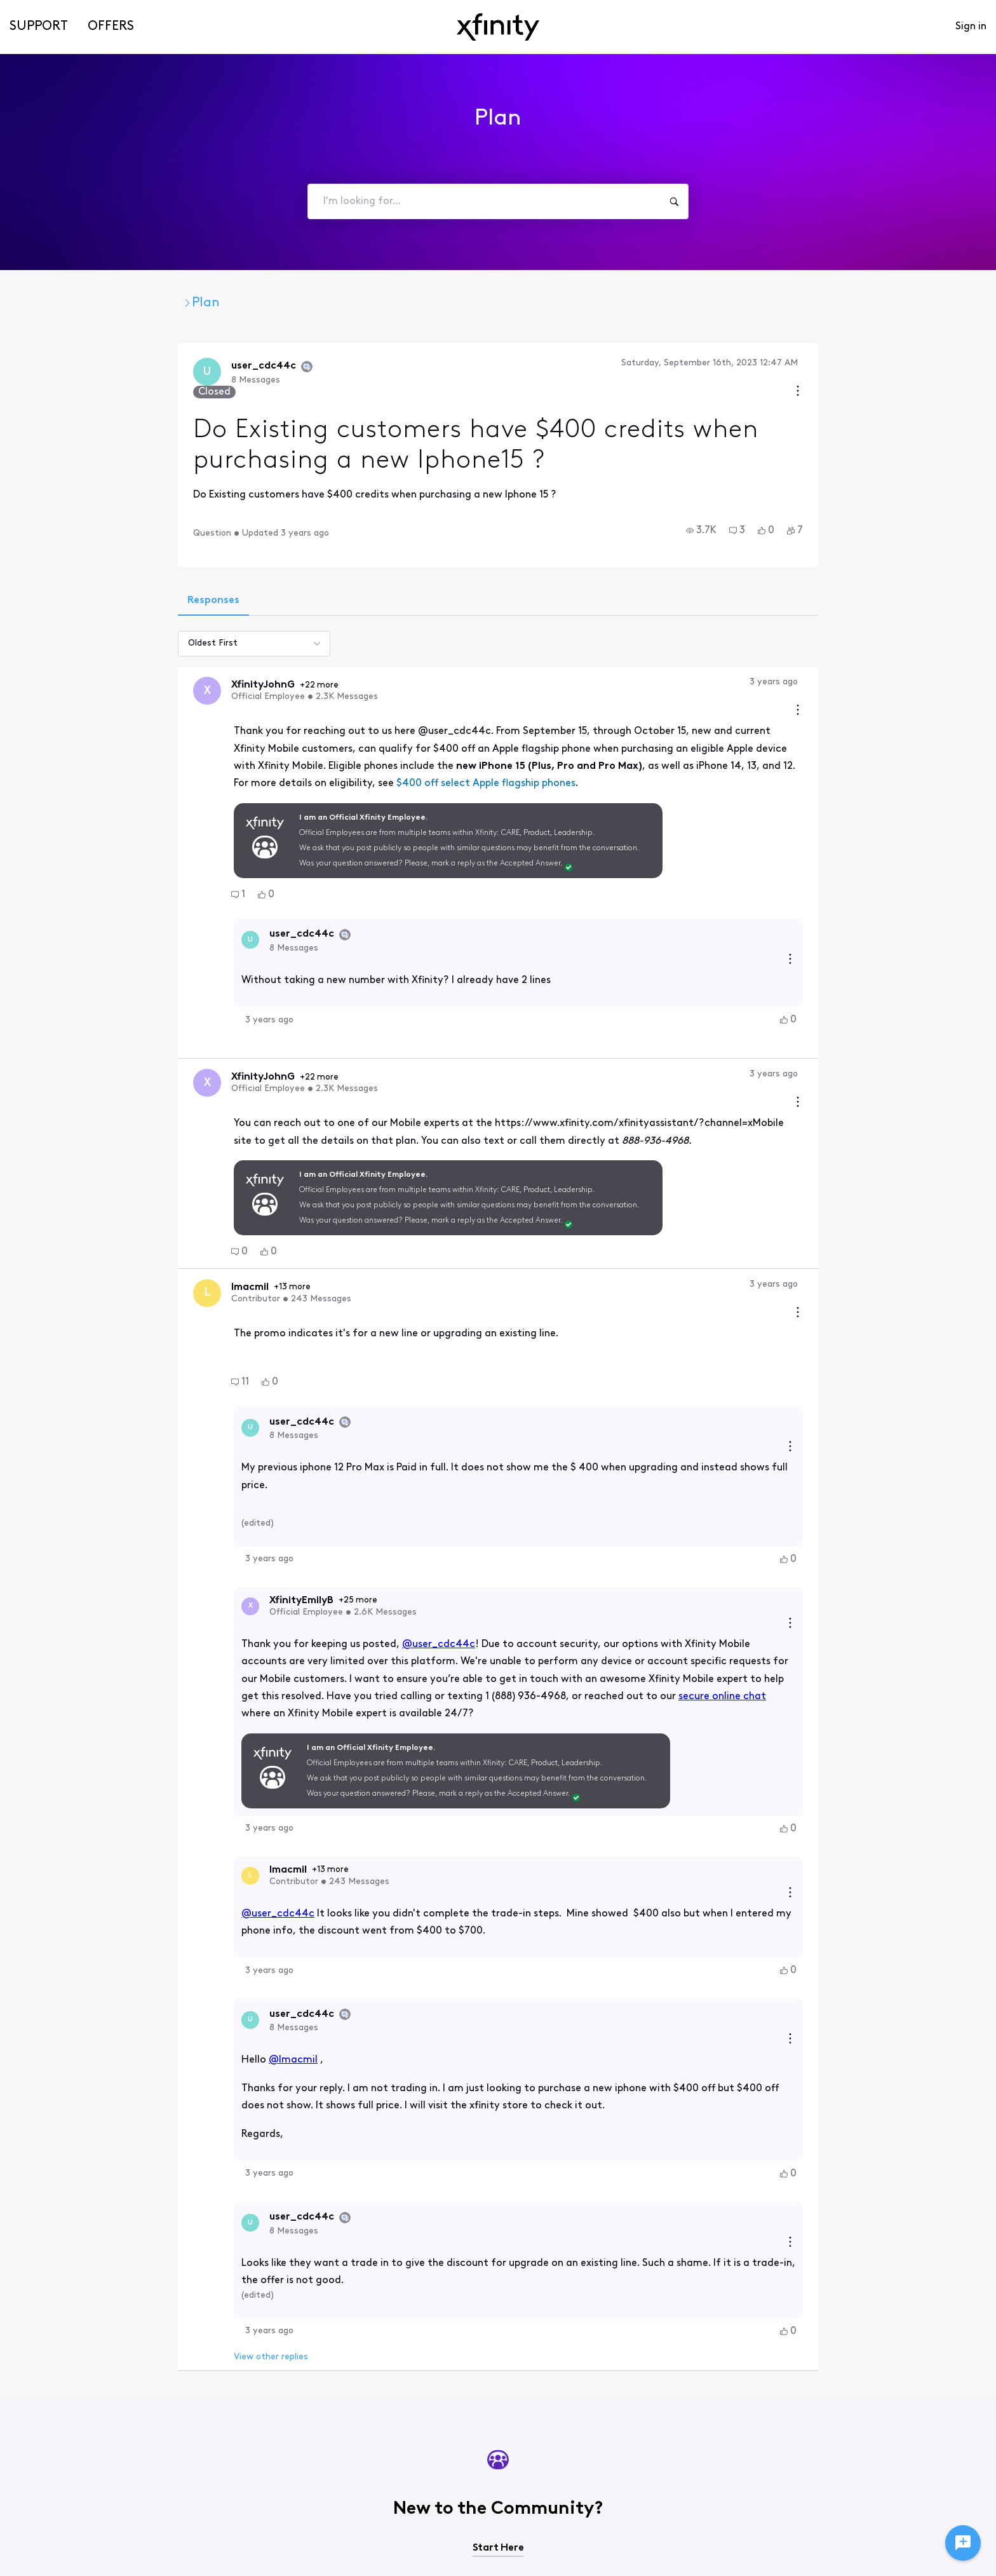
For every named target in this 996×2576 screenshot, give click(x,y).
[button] (839, 519)
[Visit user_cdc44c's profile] (70, 373)
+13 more (156, 1225)
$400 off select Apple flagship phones (348, 745)
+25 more (220, 1496)
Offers (111, 26)
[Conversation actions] (936, 364)
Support (39, 26)
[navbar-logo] (498, 27)
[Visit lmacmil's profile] (70, 1231)
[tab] (75, 591)
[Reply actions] (928, 901)
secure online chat (565, 1561)
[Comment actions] (936, 672)
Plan (330, 303)
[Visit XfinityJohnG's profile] (70, 681)
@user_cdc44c (300, 1526)
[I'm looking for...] (674, 201)
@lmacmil (155, 1864)
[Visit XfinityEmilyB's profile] (112, 1501)
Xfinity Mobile (256, 303)
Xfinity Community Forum (118, 303)
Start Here (498, 2320)
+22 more (184, 676)
